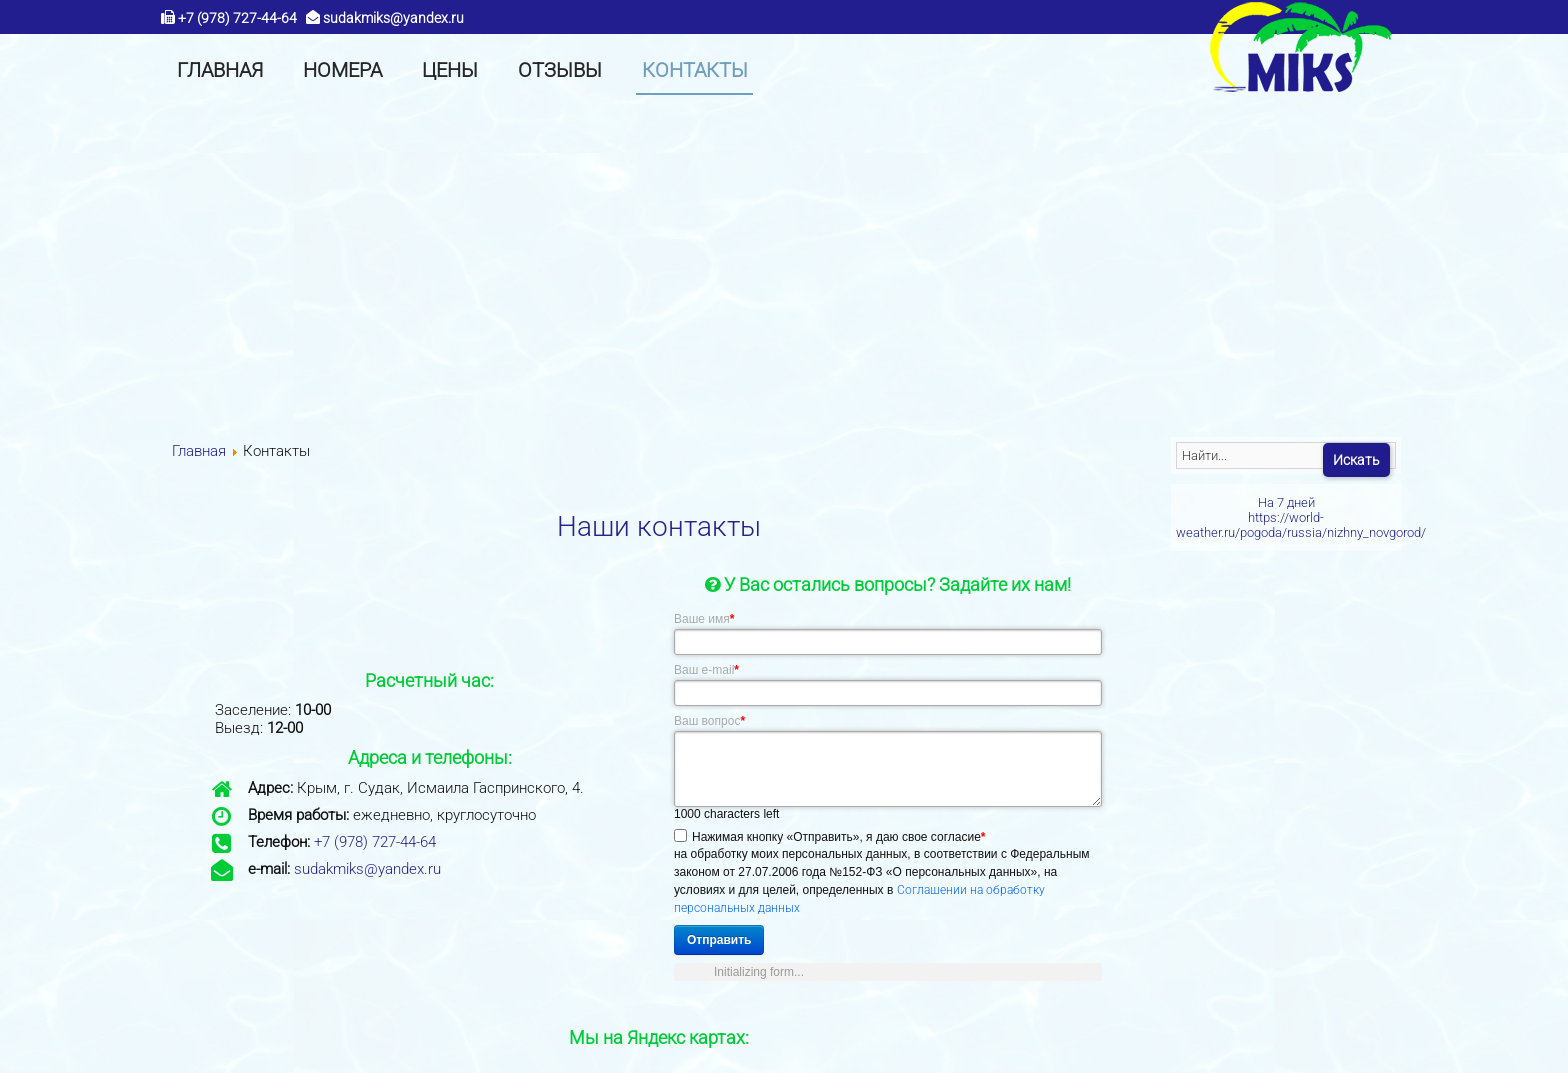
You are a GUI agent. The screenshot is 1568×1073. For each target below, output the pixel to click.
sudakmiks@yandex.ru (393, 19)
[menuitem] (220, 70)
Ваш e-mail (706, 670)
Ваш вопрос (709, 721)
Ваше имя (704, 619)
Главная (199, 451)
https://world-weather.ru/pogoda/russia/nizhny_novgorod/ (1301, 525)
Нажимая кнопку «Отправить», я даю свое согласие (839, 837)
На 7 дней (1286, 502)
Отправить (719, 940)
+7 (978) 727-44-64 (237, 19)
